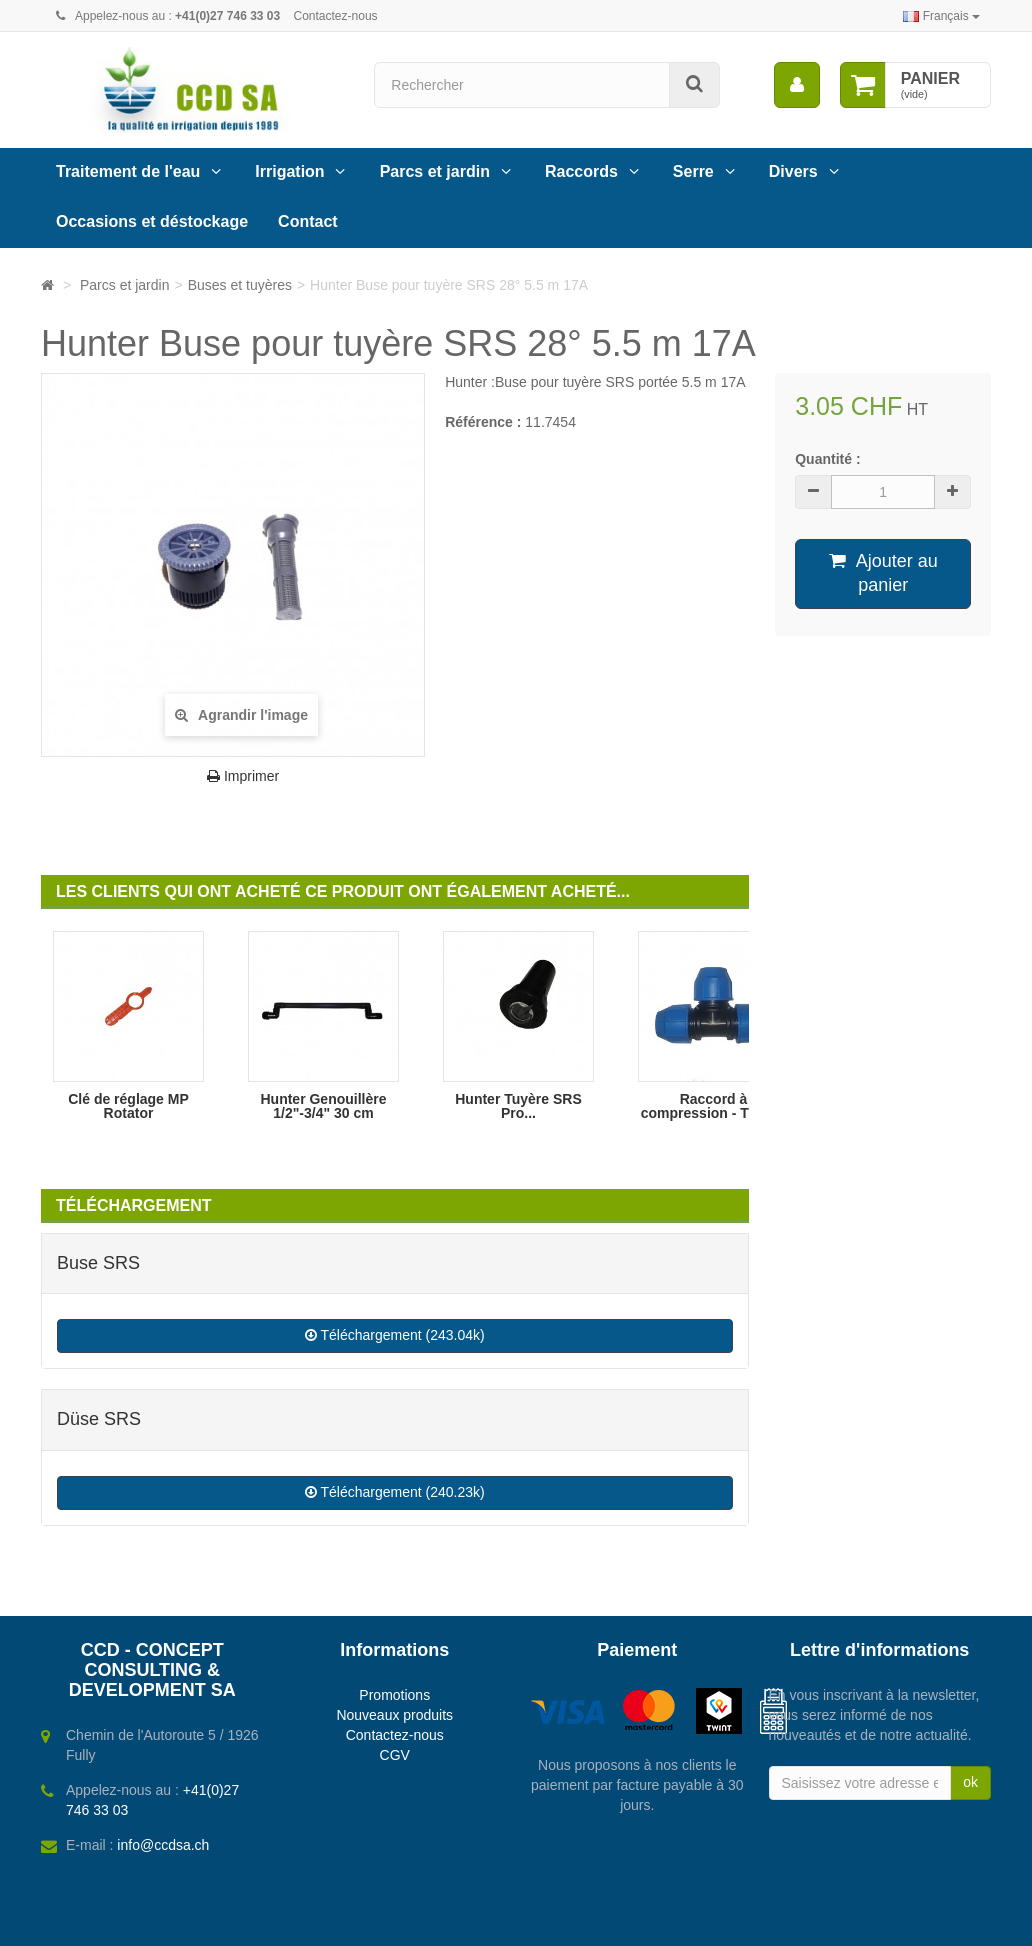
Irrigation (289, 171)
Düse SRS (99, 1419)
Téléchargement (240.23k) (395, 1492)
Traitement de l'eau (128, 171)
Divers (793, 171)
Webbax (595, 1921)
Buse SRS (98, 1263)
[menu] (797, 85)
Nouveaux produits (394, 1715)
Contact (308, 221)
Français (941, 16)
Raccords (581, 171)
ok (970, 1782)
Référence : (483, 422)
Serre (693, 171)
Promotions (394, 1695)
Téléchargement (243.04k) (395, 1335)
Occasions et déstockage (152, 221)
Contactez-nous (336, 16)
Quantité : (827, 459)
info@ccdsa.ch (163, 1845)
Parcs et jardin (435, 171)
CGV (395, 1755)
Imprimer (243, 776)
